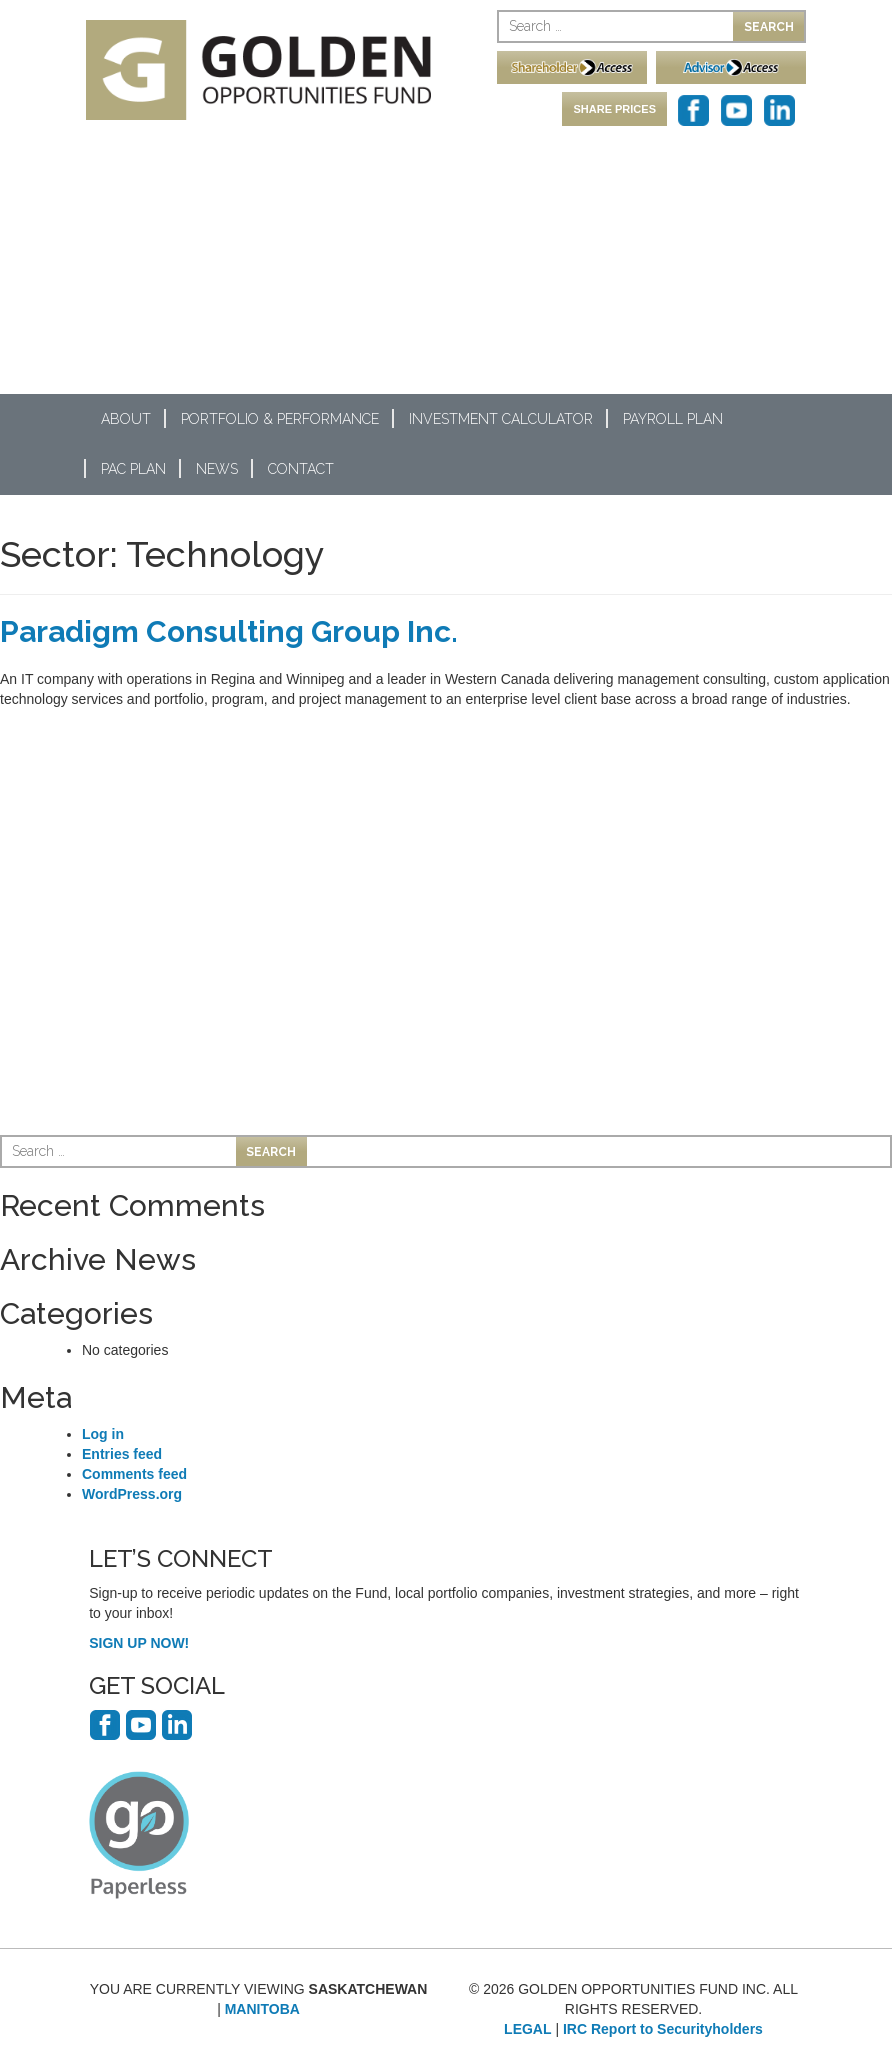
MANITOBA (262, 2009)
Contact (301, 469)
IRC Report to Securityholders (663, 2029)
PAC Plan (133, 469)
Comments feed (134, 1474)
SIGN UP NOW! (139, 1643)
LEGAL (527, 2029)
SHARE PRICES (614, 109)
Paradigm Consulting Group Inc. (229, 631)
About (126, 419)
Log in (103, 1434)
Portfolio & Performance (280, 419)
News (217, 469)
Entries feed (122, 1454)
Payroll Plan (673, 419)
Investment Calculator (501, 419)
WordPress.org (132, 1494)
